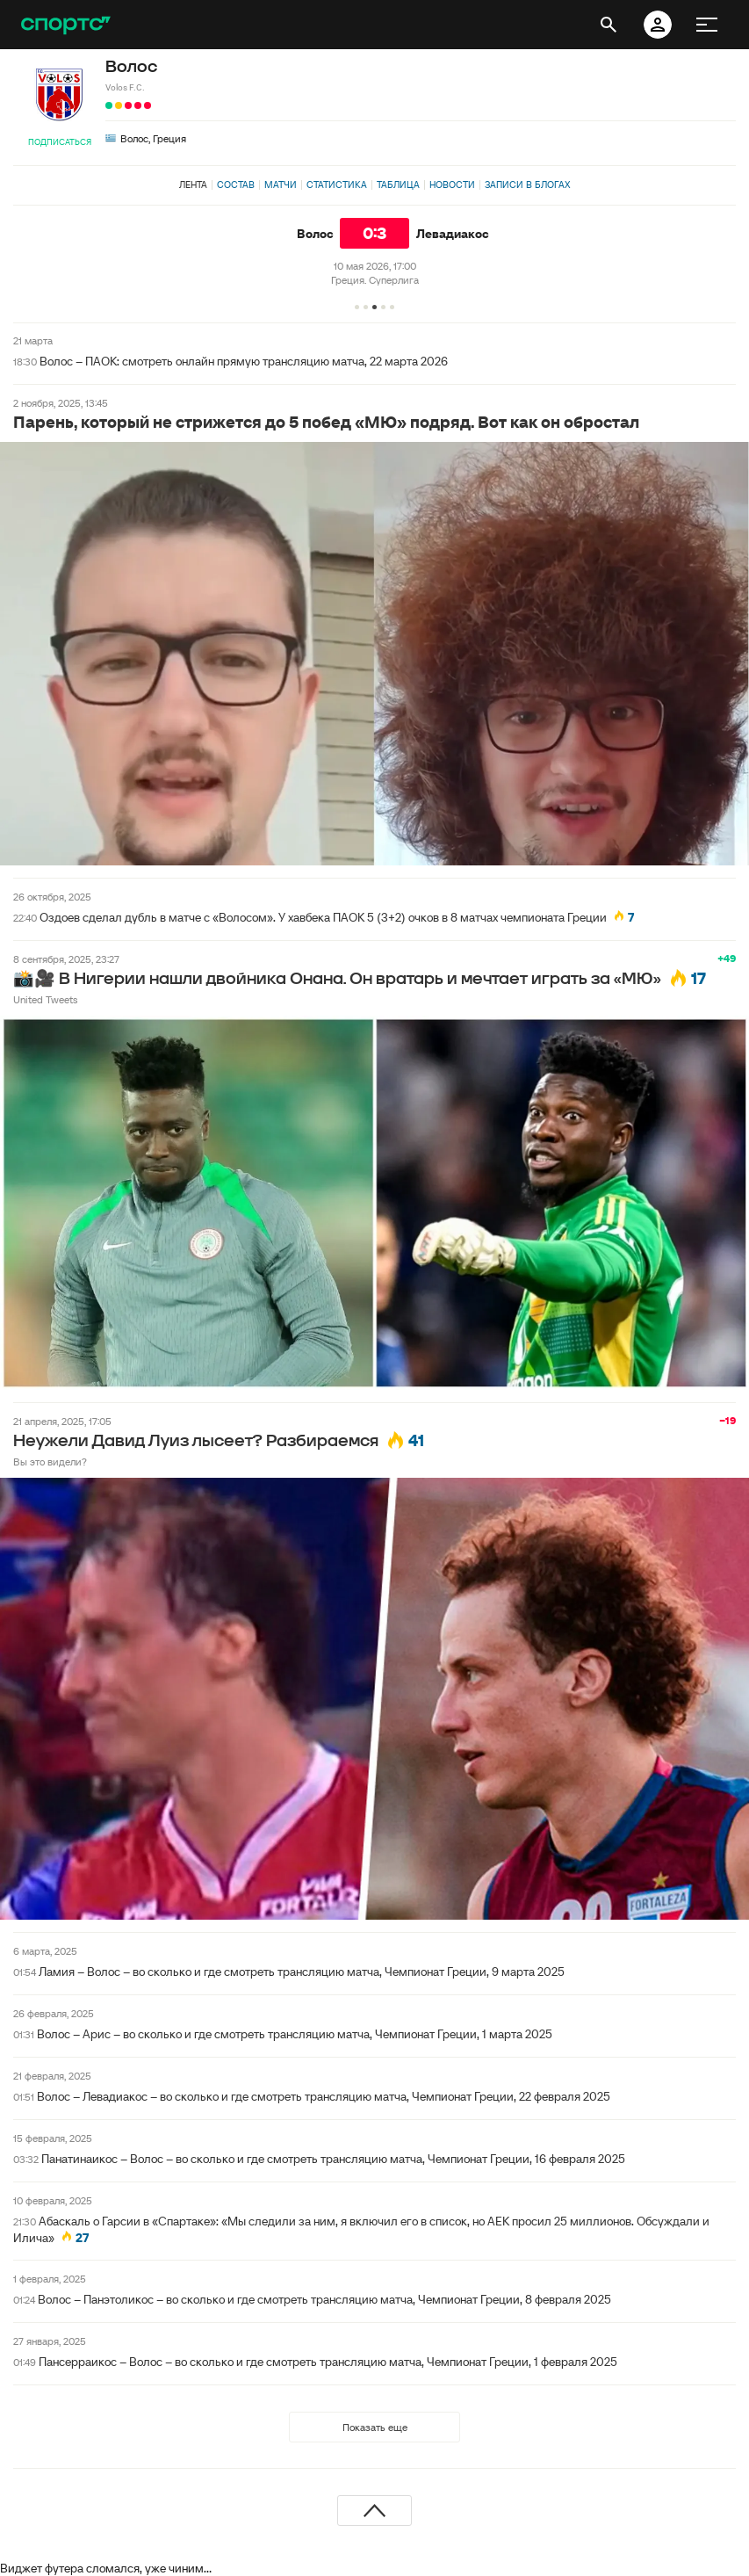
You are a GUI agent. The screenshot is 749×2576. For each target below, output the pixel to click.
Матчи (280, 184)
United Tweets (45, 999)
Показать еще (374, 2427)
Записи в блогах (527, 184)
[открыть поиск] (608, 25)
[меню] (707, 25)
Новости (452, 184)
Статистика (336, 184)
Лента (193, 184)
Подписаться (59, 142)
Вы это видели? (50, 1461)
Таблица (398, 184)
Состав (236, 184)
